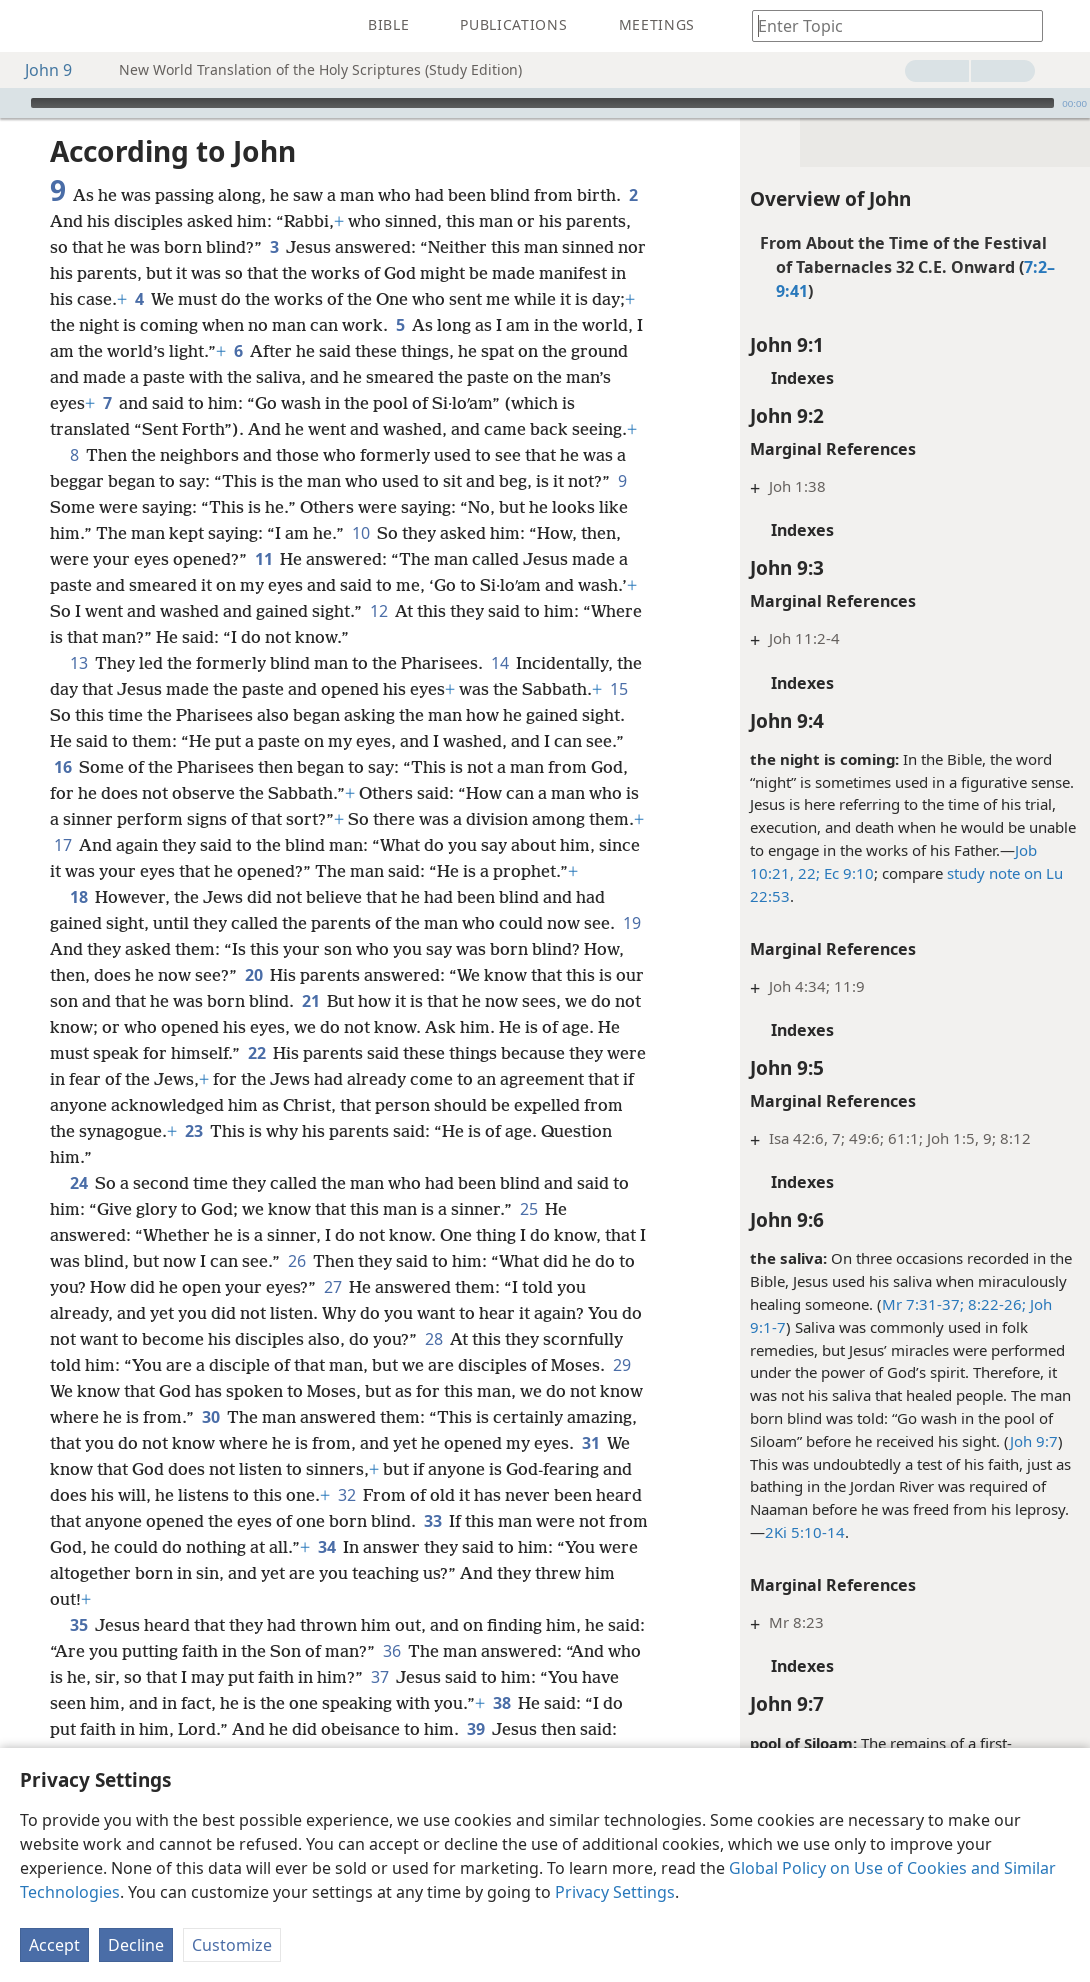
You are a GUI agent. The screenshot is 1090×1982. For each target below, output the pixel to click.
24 (78, 1183)
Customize (232, 1945)
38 (501, 1703)
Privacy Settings (615, 1892)
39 (475, 1729)
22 (256, 1053)
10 (360, 533)
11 (263, 559)
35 (78, 1625)
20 (253, 975)
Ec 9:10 (847, 873)
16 (62, 767)
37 (379, 1677)
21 (310, 1001)
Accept (54, 1945)
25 (528, 1209)
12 (378, 611)
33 (432, 1521)
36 (391, 1651)
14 (499, 663)
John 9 (38, 70)
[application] (545, 103)
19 (631, 923)
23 (193, 1131)
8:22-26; (995, 1304)
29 (621, 1365)
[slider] (542, 103)
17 (62, 845)
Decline (136, 1945)
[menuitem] (30, 26)
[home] (30, 26)
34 (326, 1547)
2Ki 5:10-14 (805, 1532)
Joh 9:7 (1034, 1441)
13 (78, 663)
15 (618, 689)
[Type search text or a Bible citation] (888, 25)
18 (78, 897)
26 (296, 1261)
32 (346, 1495)
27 (332, 1287)
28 (433, 1339)
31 (590, 1443)
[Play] (13, 103)
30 (210, 1417)
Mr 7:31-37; (923, 1304)
